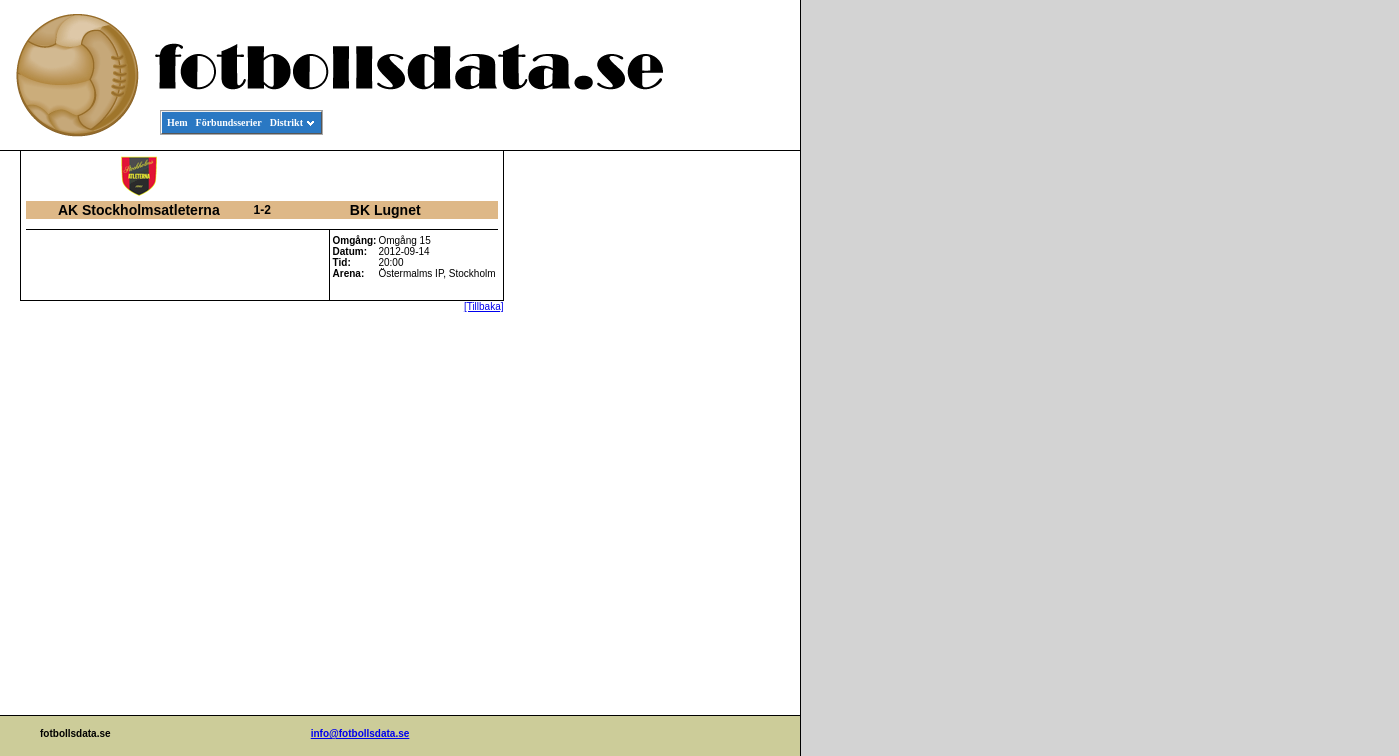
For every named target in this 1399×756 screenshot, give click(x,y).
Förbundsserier (229, 122)
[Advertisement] (710, 456)
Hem (177, 122)
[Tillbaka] (484, 306)
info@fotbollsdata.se (360, 733)
